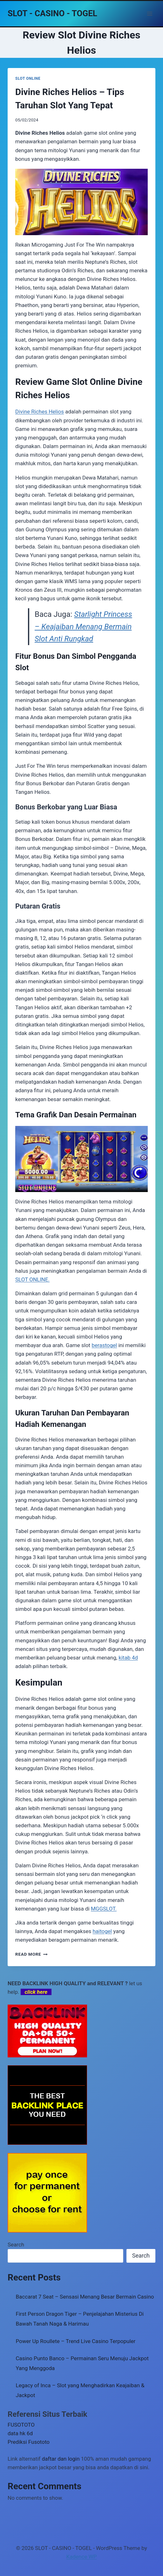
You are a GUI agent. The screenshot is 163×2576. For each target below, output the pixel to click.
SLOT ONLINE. (32, 1279)
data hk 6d (20, 2433)
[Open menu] (149, 13)
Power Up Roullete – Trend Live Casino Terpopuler (76, 2341)
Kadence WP (81, 2556)
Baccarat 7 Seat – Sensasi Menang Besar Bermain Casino (85, 2296)
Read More (31, 1954)
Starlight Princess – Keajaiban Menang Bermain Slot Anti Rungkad (83, 626)
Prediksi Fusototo (29, 2442)
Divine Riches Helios (39, 411)
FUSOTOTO (21, 2425)
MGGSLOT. (104, 1908)
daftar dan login (61, 2459)
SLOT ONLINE (27, 78)
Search (16, 2244)
